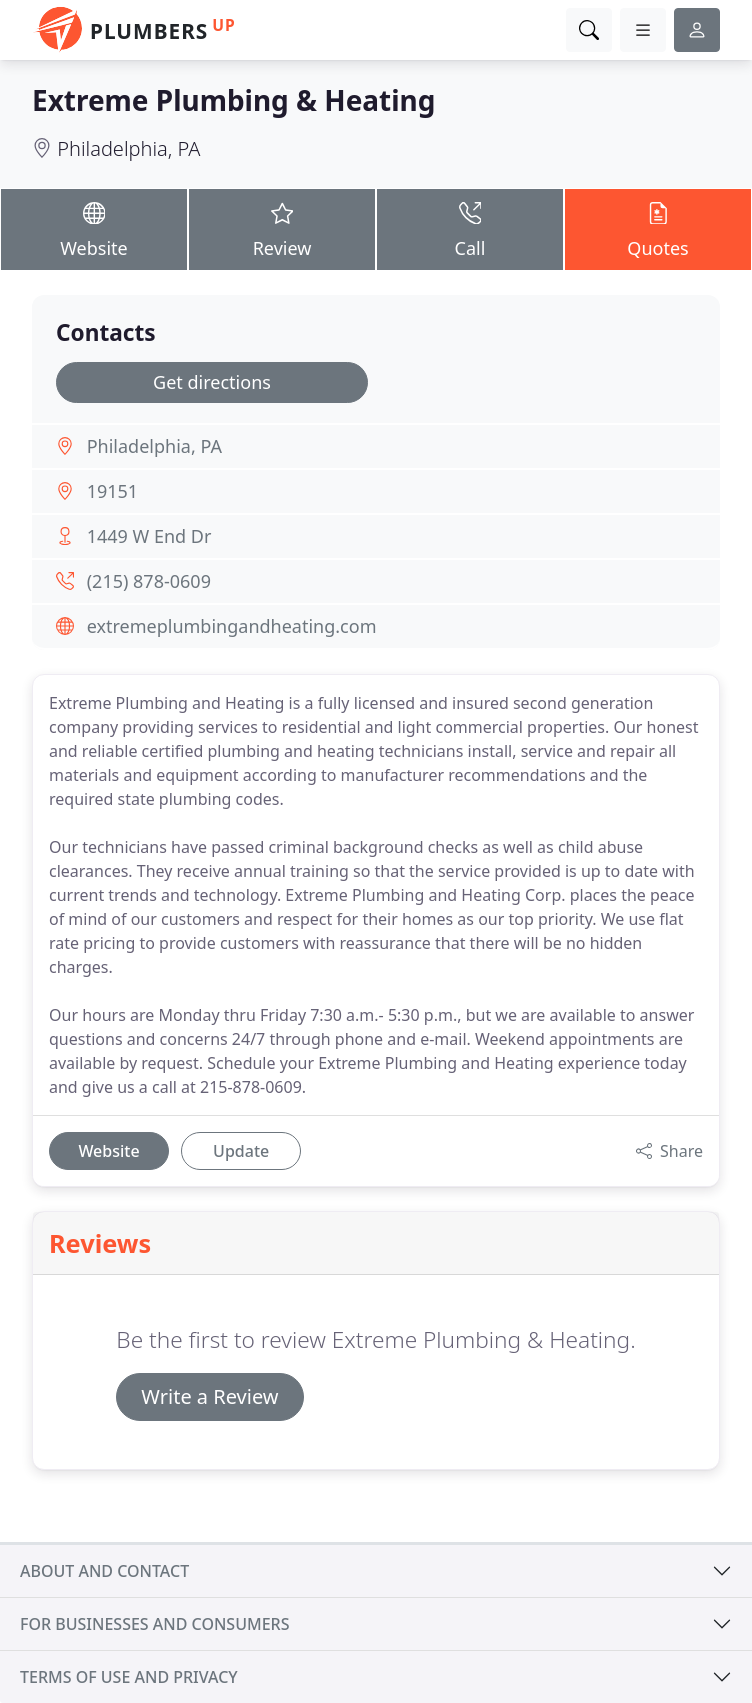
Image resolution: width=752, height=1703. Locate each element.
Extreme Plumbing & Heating (233, 100)
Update (241, 1151)
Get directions (212, 382)
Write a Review (209, 1396)
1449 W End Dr (149, 536)
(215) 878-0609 (149, 581)
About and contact (104, 1571)
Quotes (658, 228)
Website (94, 228)
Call (470, 228)
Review (282, 228)
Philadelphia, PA (128, 148)
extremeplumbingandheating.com (232, 626)
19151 (112, 491)
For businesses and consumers (154, 1624)
